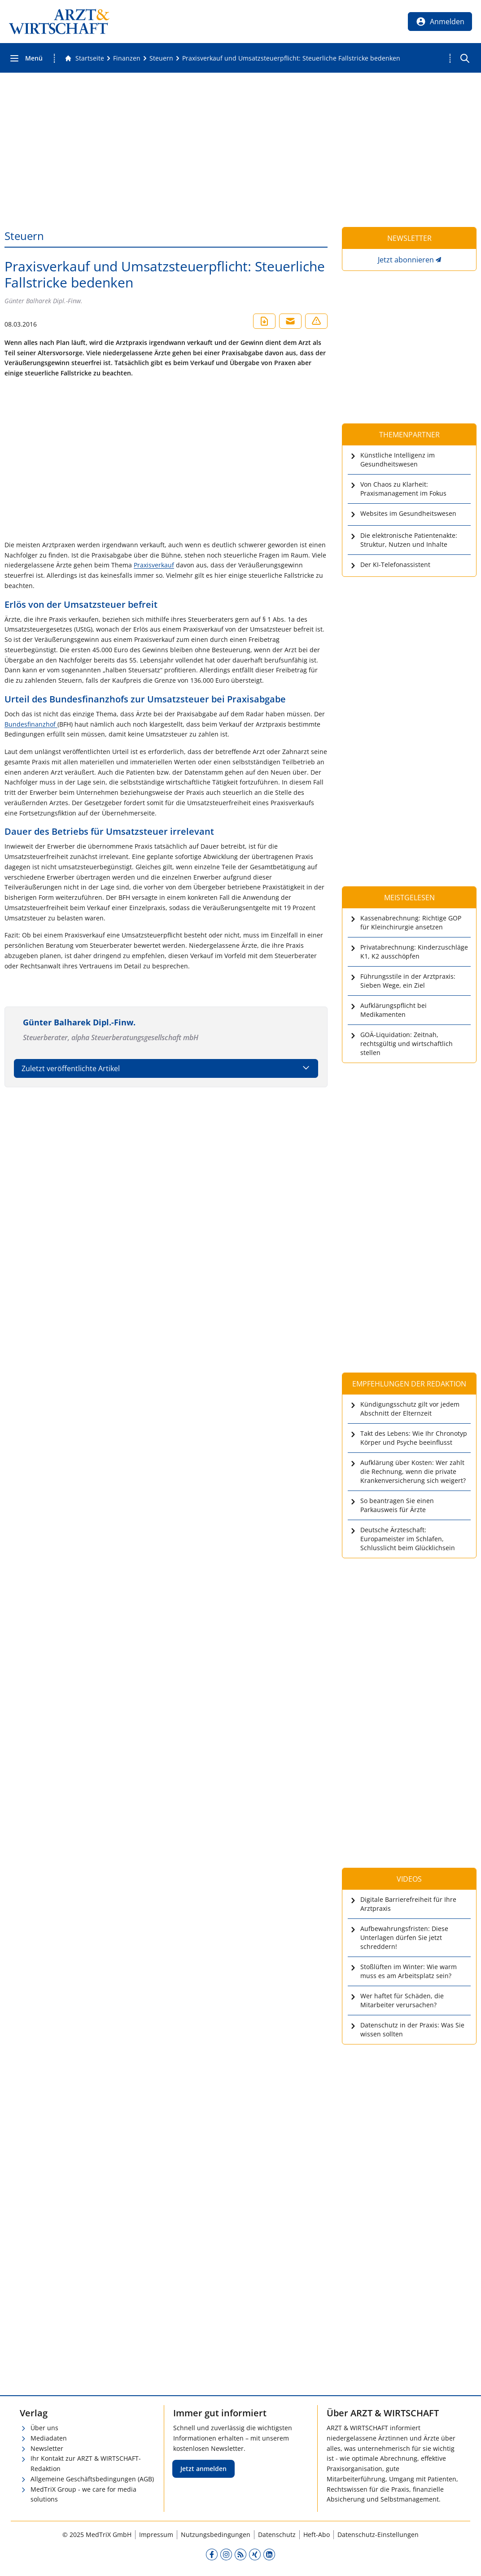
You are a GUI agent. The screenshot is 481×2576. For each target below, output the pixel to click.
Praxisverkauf (154, 565)
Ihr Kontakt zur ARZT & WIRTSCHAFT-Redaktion (86, 2463)
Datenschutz (277, 2534)
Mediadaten (49, 2438)
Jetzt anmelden (203, 2468)
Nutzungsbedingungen (215, 2534)
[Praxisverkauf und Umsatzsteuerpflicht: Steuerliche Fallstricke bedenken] (291, 58)
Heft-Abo (316, 2534)
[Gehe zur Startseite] (84, 58)
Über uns (44, 2427)
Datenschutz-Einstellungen (378, 2534)
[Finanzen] (126, 58)
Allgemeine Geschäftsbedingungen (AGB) (92, 2479)
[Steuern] (161, 58)
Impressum (156, 2534)
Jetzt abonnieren (406, 260)
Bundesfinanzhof (30, 724)
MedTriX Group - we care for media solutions (83, 2494)
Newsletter (47, 2448)
